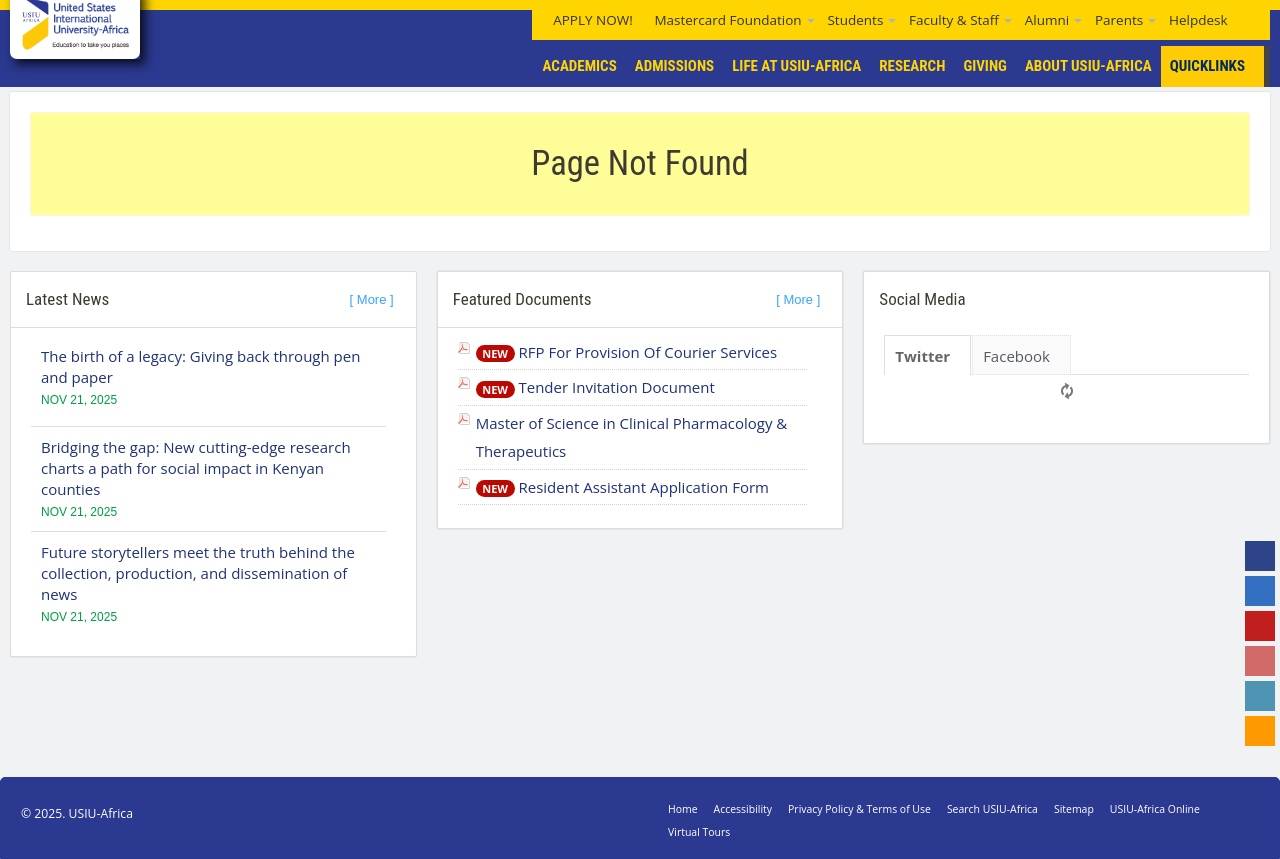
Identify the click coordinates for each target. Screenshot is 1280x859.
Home (683, 809)
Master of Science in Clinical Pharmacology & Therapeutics (632, 437)
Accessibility (743, 809)
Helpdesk (1198, 20)
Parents (1119, 20)
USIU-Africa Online (1155, 809)
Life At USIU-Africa (796, 66)
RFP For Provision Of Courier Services (627, 352)
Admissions (674, 66)
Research (912, 66)
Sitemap (1074, 809)
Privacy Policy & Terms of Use (859, 809)
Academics (580, 66)
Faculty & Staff (954, 20)
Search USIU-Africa (992, 809)
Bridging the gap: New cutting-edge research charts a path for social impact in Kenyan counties (196, 468)
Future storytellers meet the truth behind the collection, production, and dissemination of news (198, 573)
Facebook (1016, 356)
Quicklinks (1220, 66)
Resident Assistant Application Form (622, 487)
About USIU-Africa (1088, 66)
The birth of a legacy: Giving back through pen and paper (200, 366)
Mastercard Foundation (727, 20)
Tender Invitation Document (595, 387)
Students (855, 20)
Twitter (922, 356)
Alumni (1047, 20)
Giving (985, 66)
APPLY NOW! (593, 20)
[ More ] (372, 299)
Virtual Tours (699, 832)
